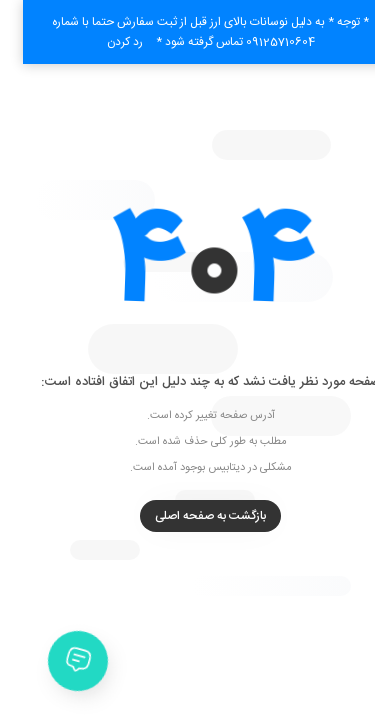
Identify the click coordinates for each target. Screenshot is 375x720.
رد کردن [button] (102, 42)
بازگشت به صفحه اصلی (187, 516)
